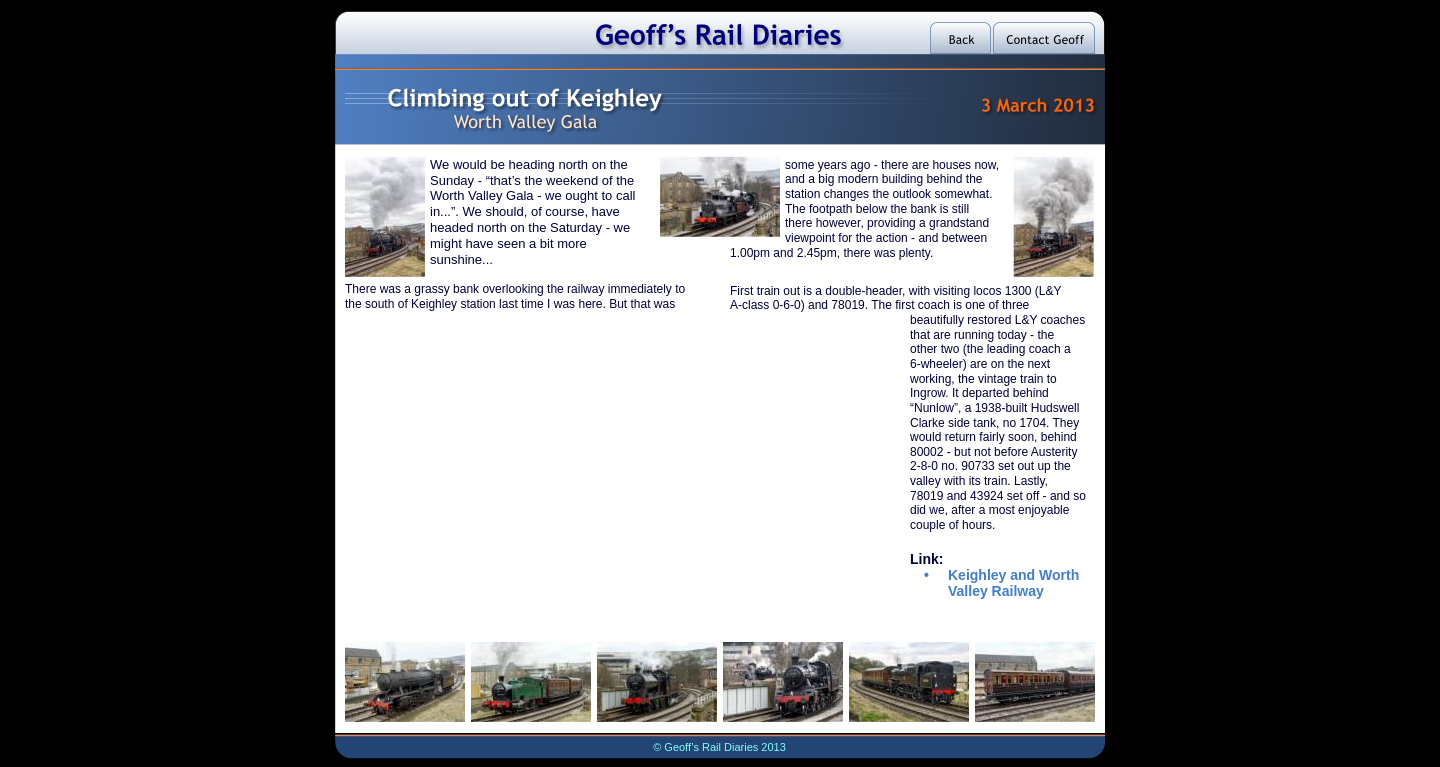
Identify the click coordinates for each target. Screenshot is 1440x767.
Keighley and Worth (1015, 575)
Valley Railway (996, 591)
